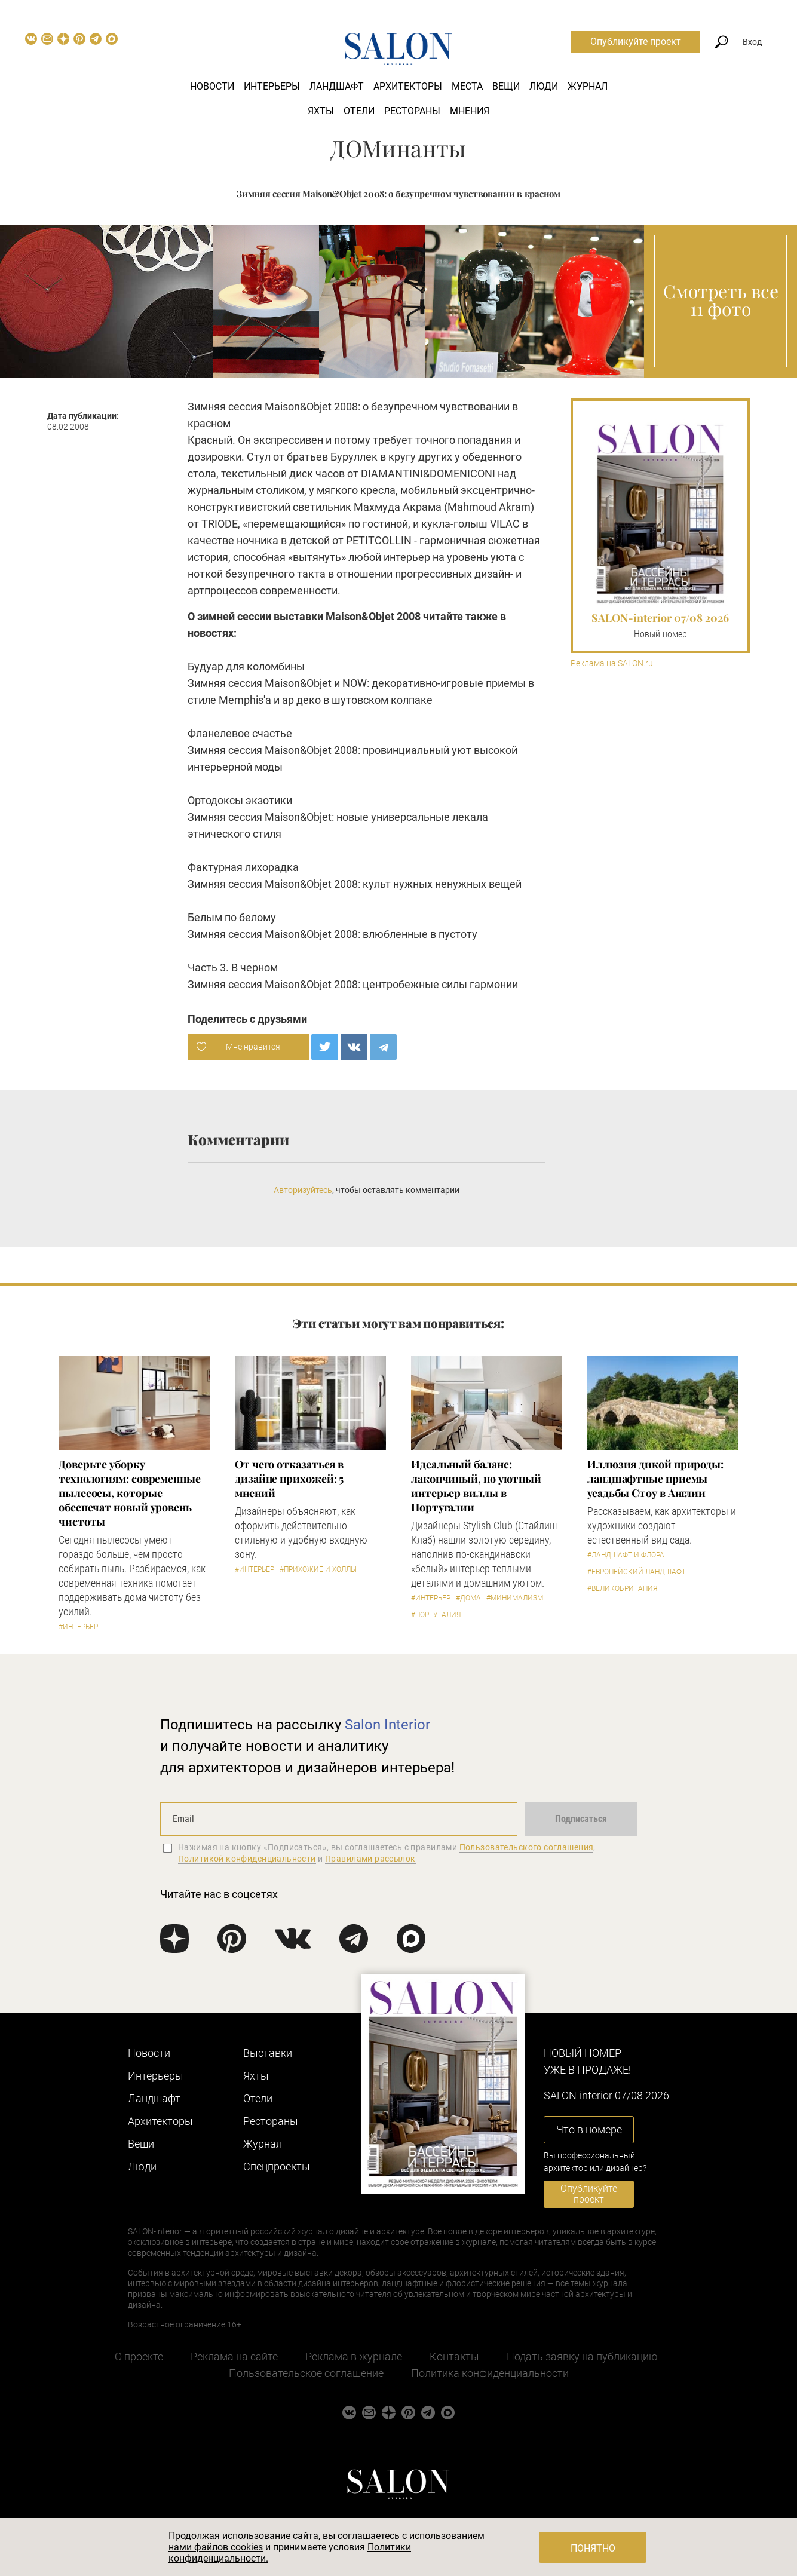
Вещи (506, 86)
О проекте (139, 2356)
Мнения (469, 110)
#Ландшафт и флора (625, 1555)
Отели (359, 110)
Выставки (267, 2053)
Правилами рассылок (370, 1858)
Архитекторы (407, 86)
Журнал (588, 86)
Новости (212, 86)
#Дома (468, 1598)
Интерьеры (272, 86)
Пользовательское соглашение (306, 2373)
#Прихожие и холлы (318, 1569)
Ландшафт (336, 86)
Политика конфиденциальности (490, 2373)
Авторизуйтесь (303, 1190)
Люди (543, 86)
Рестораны (412, 110)
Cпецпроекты (276, 2166)
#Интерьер (78, 1626)
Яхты (321, 110)
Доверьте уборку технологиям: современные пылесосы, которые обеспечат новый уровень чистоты (130, 1493)
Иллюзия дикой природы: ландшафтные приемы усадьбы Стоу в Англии (655, 1478)
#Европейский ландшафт (636, 1571)
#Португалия (436, 1614)
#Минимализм (514, 1598)
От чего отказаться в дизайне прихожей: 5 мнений (289, 1478)
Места (467, 86)
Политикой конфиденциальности (247, 1858)
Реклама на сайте (234, 2356)
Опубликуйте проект (635, 41)
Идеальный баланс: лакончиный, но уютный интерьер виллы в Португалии (476, 1485)
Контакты (454, 2356)
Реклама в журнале (353, 2356)
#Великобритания (622, 1588)
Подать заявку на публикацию (582, 2356)
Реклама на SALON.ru (612, 663)
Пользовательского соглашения (526, 1847)
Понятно (593, 2548)
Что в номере (589, 2129)
